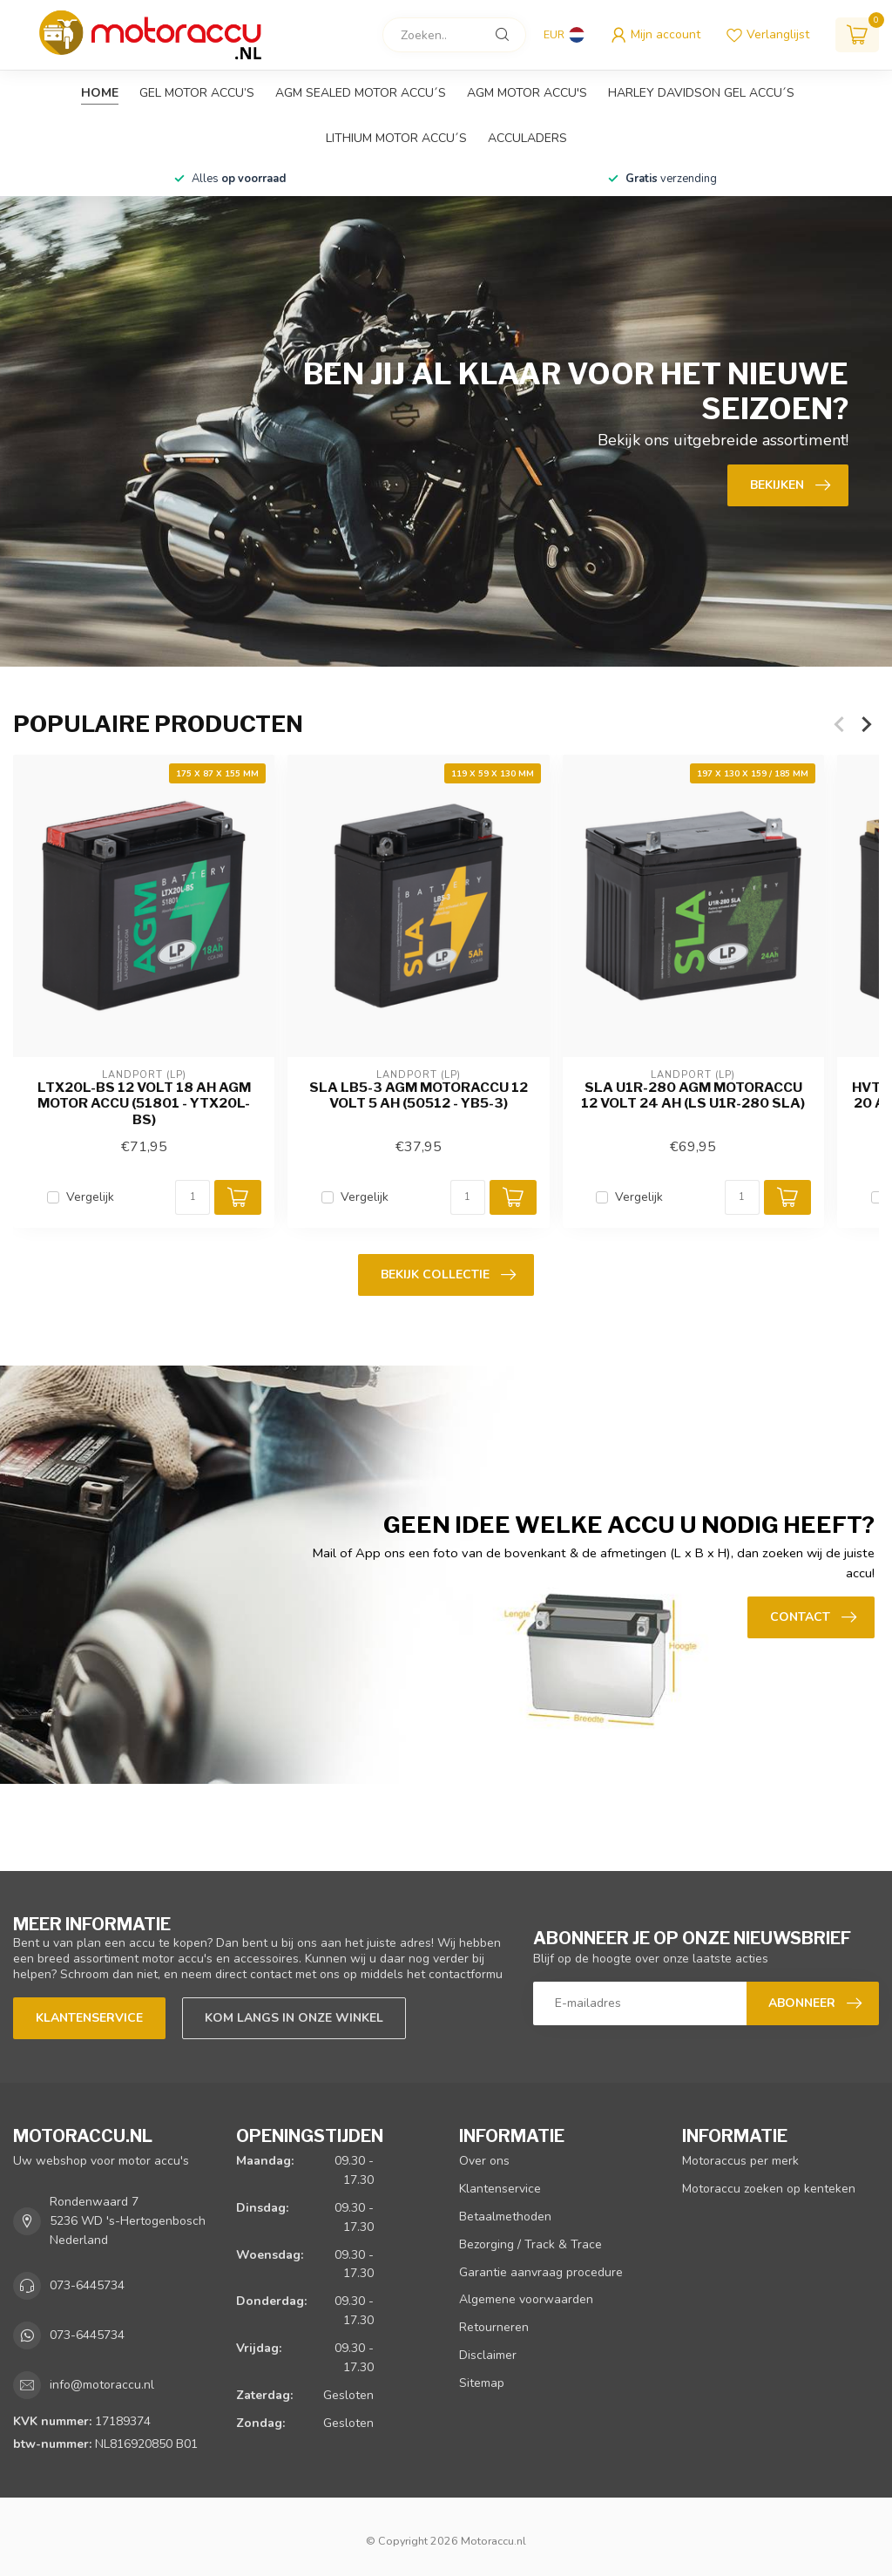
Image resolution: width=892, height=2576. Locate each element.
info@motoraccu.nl (102, 2384)
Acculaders (527, 138)
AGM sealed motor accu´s (360, 93)
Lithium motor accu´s (396, 138)
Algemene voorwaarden (526, 2299)
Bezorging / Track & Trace (530, 2244)
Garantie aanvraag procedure (541, 2272)
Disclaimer (488, 2355)
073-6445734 (87, 2285)
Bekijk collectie (448, 1275)
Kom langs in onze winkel (294, 2018)
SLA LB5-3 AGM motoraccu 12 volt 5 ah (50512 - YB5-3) (418, 1095)
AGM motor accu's (527, 93)
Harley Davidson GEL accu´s (701, 93)
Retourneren (494, 2327)
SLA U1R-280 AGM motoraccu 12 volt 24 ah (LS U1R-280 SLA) (693, 1095)
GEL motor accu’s (196, 93)
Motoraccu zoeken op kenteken (768, 2188)
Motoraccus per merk (740, 2160)
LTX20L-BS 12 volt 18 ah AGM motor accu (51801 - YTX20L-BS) (144, 1104)
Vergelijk (90, 1196)
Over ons (484, 2160)
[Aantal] (192, 1197)
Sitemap (481, 2383)
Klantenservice (89, 2018)
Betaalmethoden (505, 2216)
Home (99, 93)
